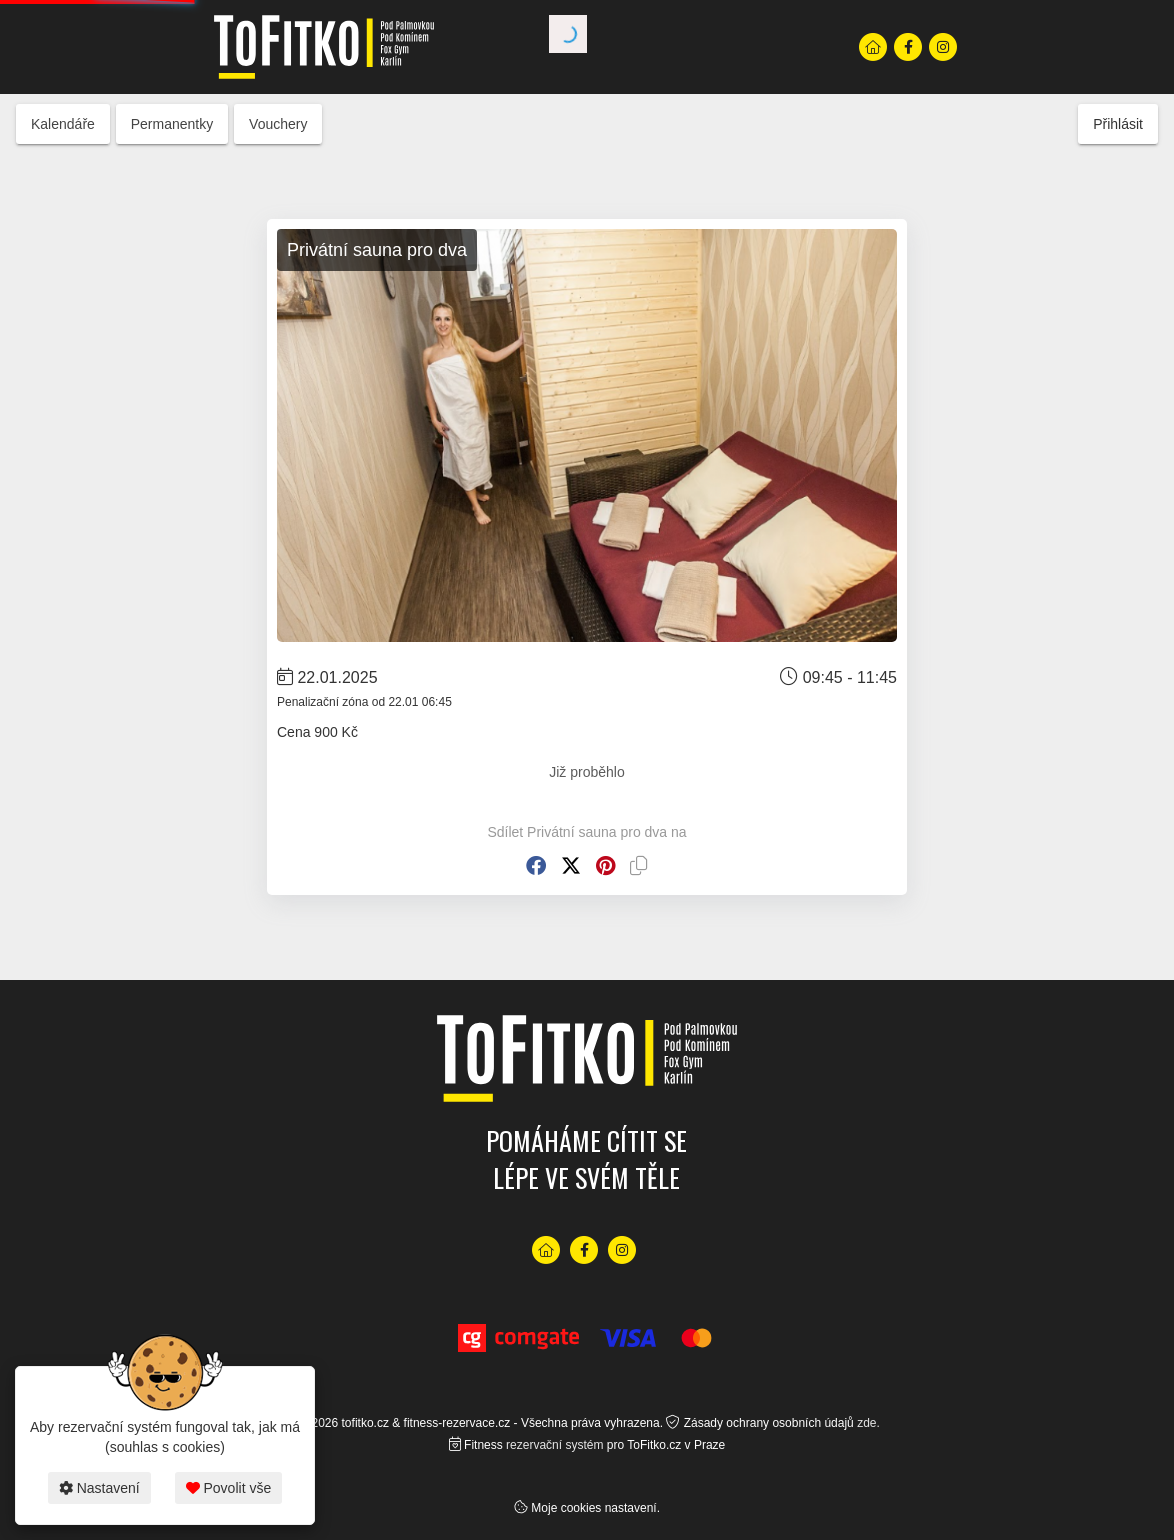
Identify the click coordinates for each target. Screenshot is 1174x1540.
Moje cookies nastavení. (595, 1508)
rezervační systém (554, 1445)
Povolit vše (229, 1488)
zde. (868, 1423)
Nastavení (99, 1488)
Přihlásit (1118, 124)
